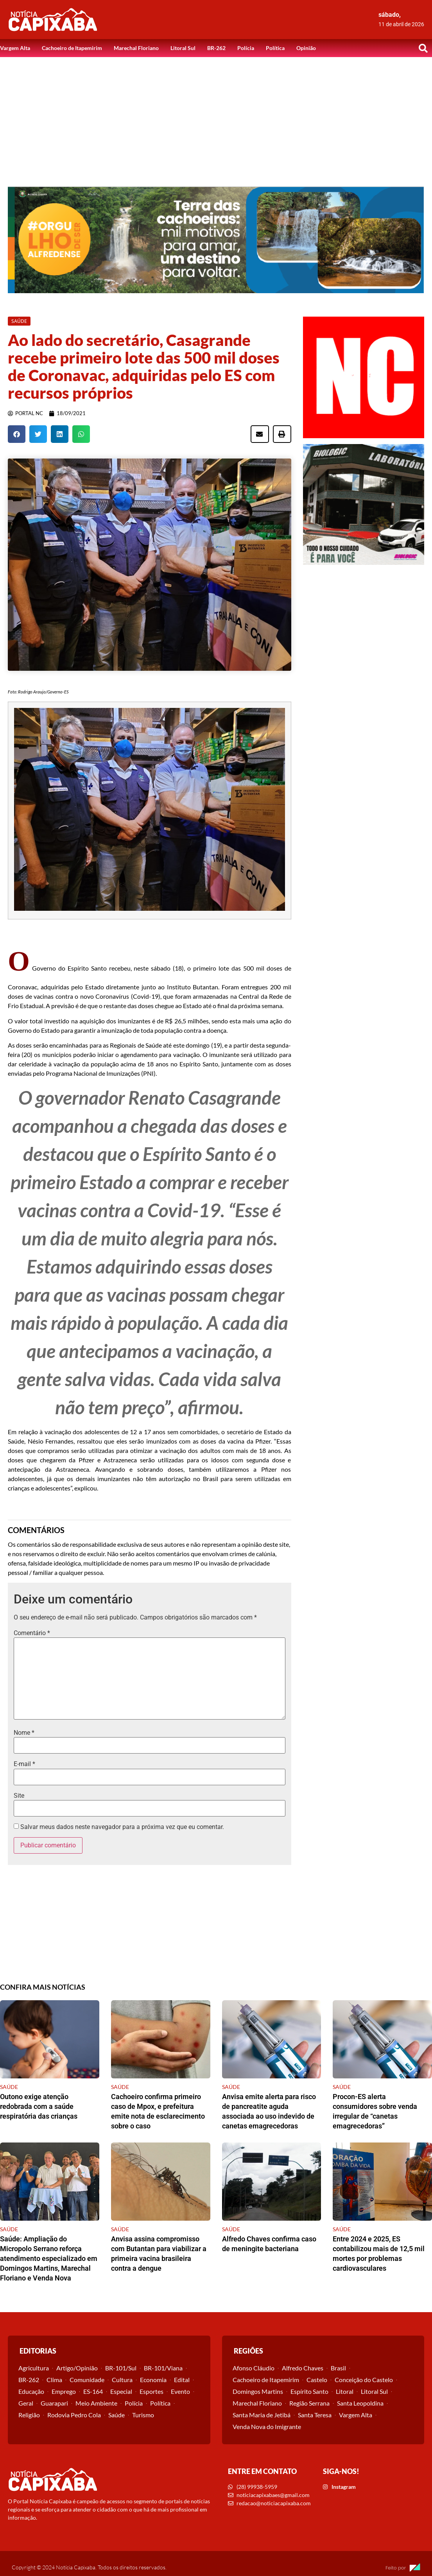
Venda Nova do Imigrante (267, 2426)
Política (275, 48)
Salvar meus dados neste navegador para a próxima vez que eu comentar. (122, 1827)
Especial (121, 2391)
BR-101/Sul (120, 2368)
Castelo (317, 2379)
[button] (423, 48)
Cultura (122, 2379)
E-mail (24, 1764)
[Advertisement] (216, 115)
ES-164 (93, 2391)
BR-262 (216, 48)
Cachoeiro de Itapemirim (72, 48)
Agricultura (33, 2368)
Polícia (245, 48)
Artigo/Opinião (77, 2368)
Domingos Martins (258, 2391)
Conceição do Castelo (364, 2379)
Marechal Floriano (136, 48)
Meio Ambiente (96, 2403)
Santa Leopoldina (360, 2403)
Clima (54, 2379)
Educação (31, 2391)
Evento (180, 2391)
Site (19, 1796)
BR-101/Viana (163, 2368)
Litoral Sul (182, 48)
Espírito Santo (309, 2391)
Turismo (143, 2414)
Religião (29, 2414)
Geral (25, 2403)
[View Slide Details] (216, 239)
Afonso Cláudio (253, 2368)
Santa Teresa (315, 2414)
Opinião (306, 48)
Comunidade (87, 2379)
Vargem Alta (15, 48)
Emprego (64, 2391)
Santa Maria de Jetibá (261, 2414)
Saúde (116, 2414)
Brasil (338, 2368)
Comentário (32, 1633)
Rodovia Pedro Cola (74, 2414)
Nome (24, 1733)
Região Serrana (309, 2403)
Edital (182, 2379)
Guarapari (54, 2403)
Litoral (344, 2391)
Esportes (151, 2391)
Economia (153, 2379)
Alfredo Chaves (302, 2368)
